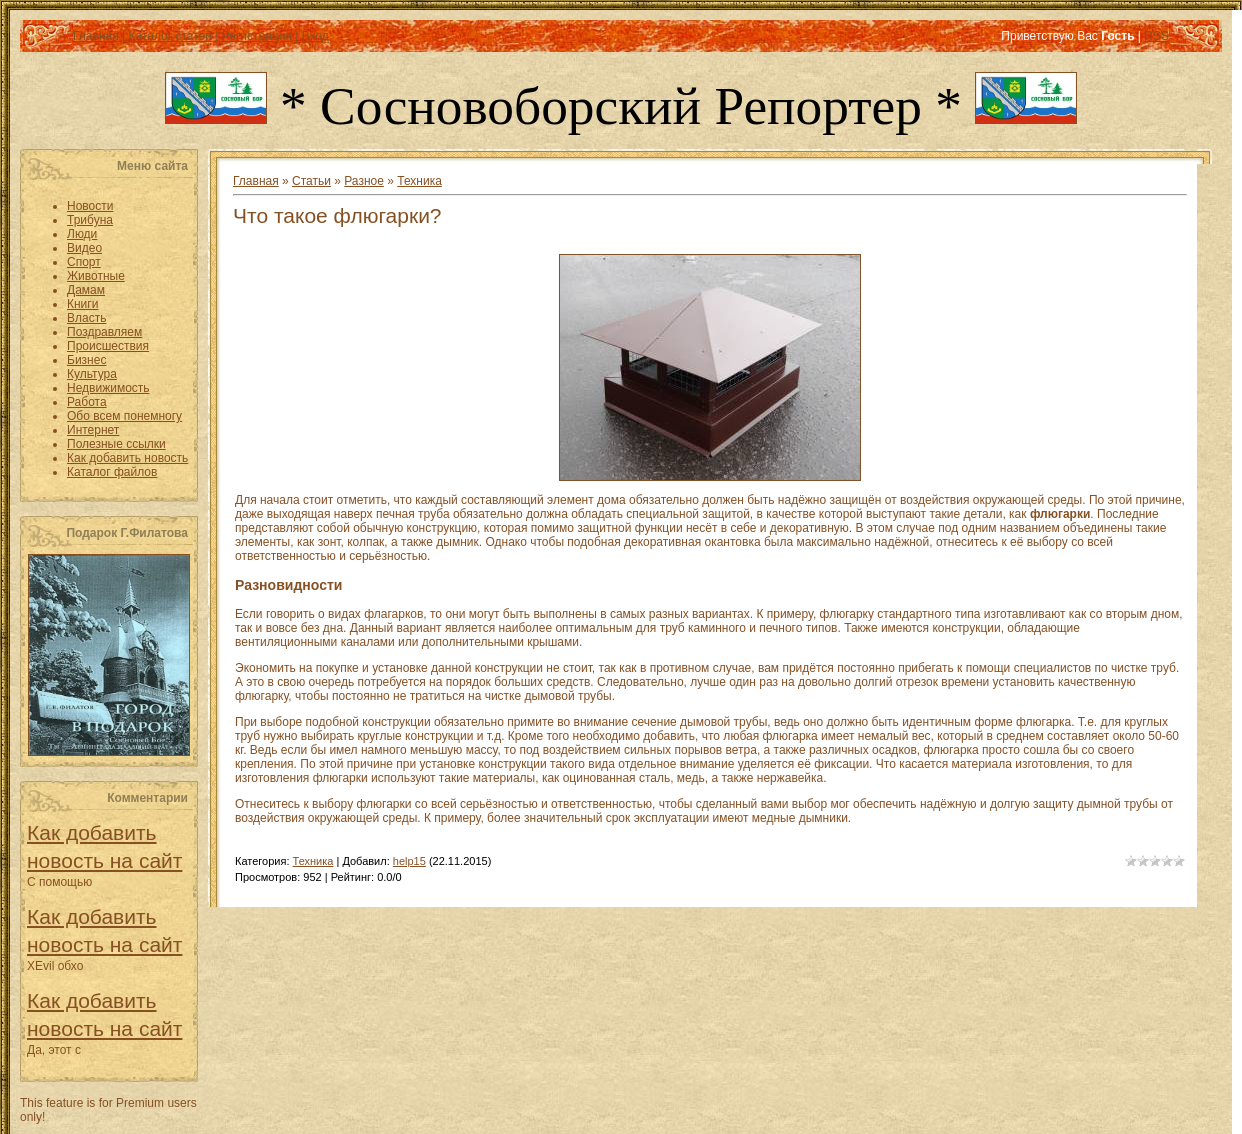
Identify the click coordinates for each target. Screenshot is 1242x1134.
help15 (409, 861)
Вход (315, 36)
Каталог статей (169, 36)
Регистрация (257, 36)
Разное (364, 181)
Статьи (311, 181)
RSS (1156, 36)
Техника (419, 181)
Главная (96, 36)
